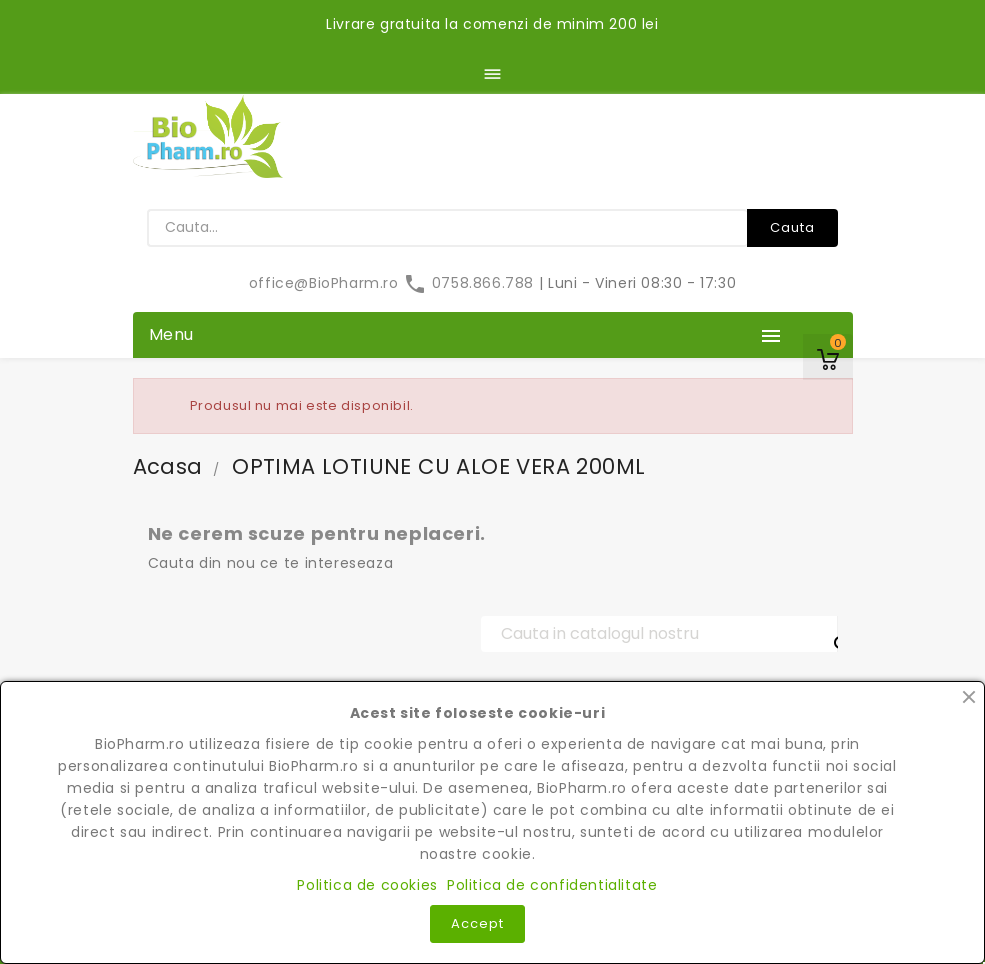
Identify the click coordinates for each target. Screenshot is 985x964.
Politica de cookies (367, 885)
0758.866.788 (470, 283)
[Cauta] (659, 634)
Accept (477, 923)
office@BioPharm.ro (326, 283)
